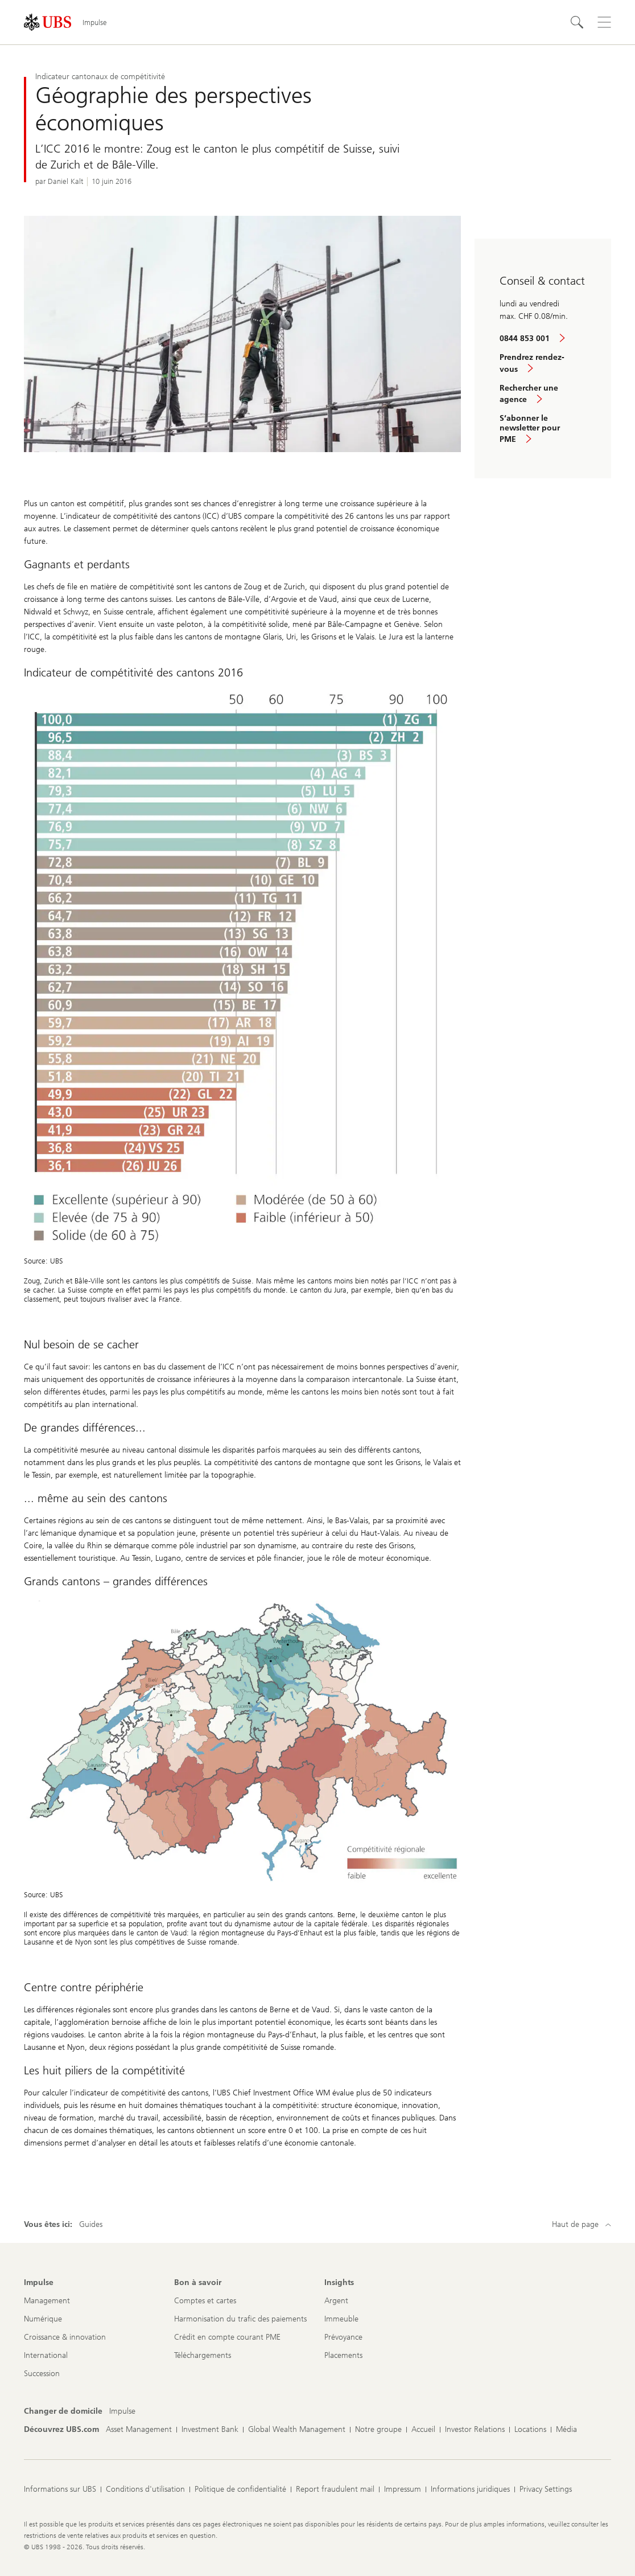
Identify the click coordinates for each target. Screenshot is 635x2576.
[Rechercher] (577, 22)
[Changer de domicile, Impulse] (122, 2411)
